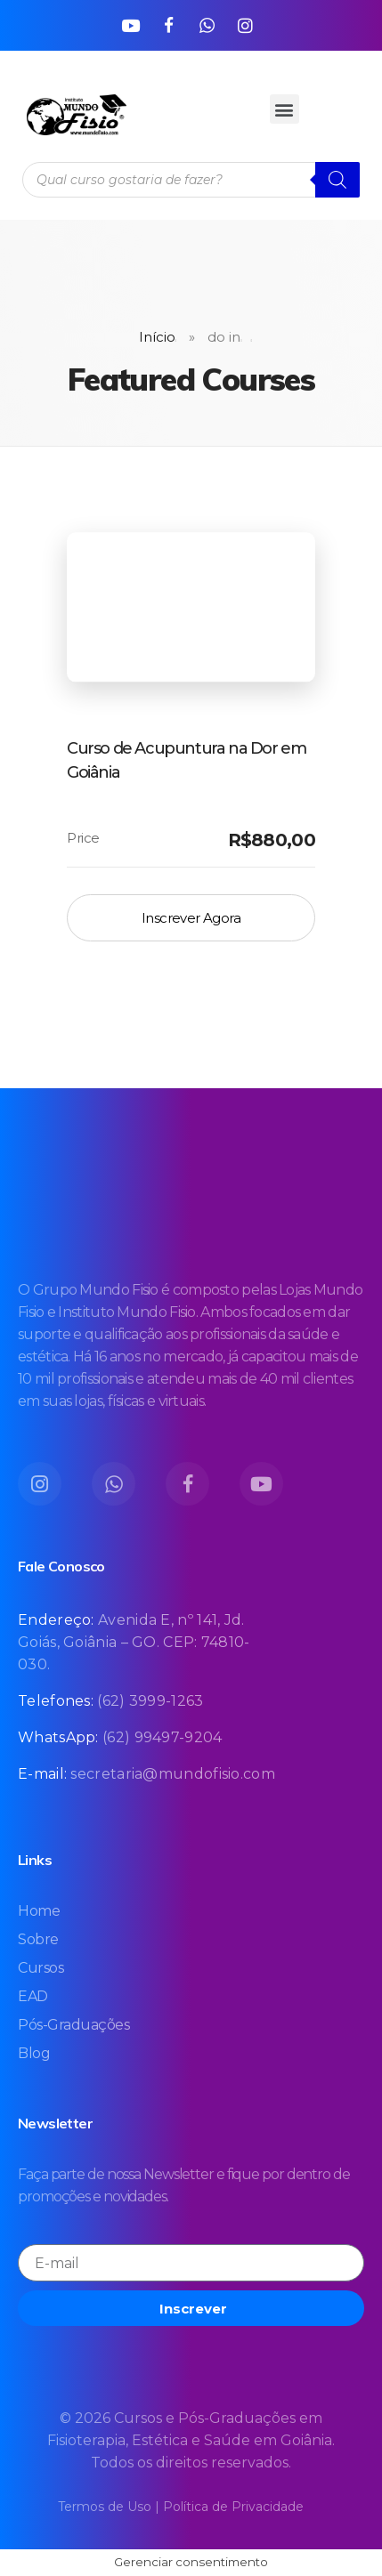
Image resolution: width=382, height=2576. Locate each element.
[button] (284, 109)
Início (157, 336)
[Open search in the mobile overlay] (191, 180)
